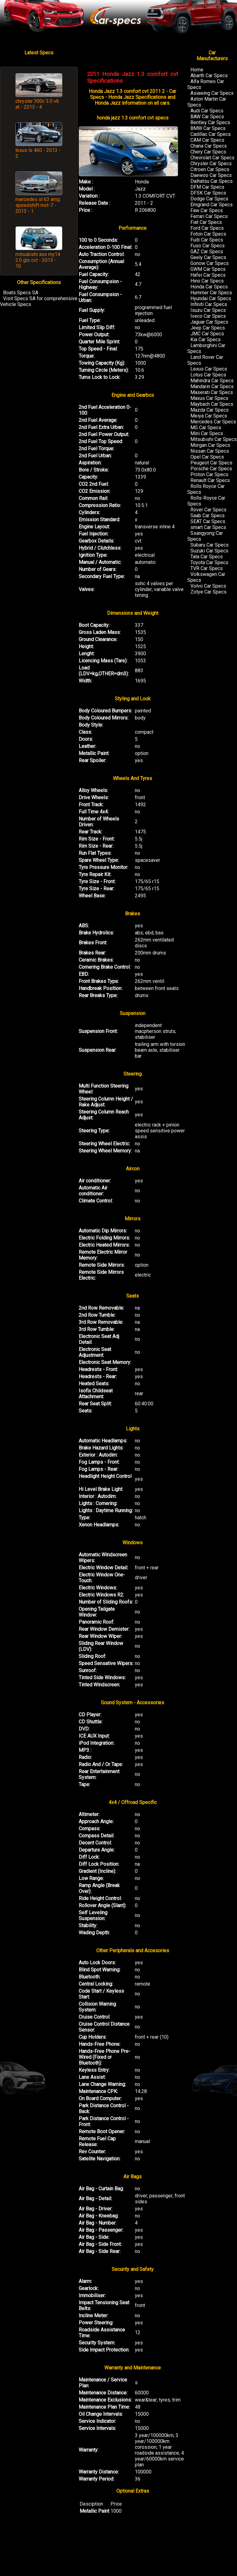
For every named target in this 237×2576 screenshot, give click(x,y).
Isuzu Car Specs (208, 310)
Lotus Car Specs (208, 375)
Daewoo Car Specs (211, 175)
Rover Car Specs (208, 510)
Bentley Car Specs (210, 122)
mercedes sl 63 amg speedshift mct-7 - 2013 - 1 (37, 205)
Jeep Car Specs (207, 328)
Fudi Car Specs (206, 240)
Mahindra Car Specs (212, 381)
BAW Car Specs (207, 117)
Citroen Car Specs (209, 169)
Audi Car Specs (206, 111)
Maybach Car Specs (211, 404)
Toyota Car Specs (209, 562)
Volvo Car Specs (208, 586)
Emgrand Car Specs (211, 205)
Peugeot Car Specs (211, 463)
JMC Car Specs (207, 334)
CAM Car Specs (207, 140)
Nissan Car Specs (209, 451)
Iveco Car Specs (208, 316)
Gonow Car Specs (209, 263)
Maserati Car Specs (211, 392)
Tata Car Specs (206, 557)
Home (196, 70)
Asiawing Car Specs (212, 93)
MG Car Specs (205, 427)
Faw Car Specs (206, 210)
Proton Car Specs (209, 474)
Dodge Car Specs (209, 199)
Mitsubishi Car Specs (213, 439)
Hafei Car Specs (208, 275)
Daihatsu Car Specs (211, 181)
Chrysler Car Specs (211, 163)
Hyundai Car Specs (210, 298)
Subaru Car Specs (209, 545)
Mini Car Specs (206, 433)
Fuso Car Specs (207, 246)
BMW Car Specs (208, 128)
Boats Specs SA (20, 293)
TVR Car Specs (206, 568)
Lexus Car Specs (208, 369)
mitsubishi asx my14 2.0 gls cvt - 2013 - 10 (37, 260)
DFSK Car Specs (208, 193)
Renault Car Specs (210, 480)
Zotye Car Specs (208, 592)
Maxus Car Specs (209, 398)
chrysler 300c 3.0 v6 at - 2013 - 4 (37, 104)
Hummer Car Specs (211, 293)
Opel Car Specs (207, 457)
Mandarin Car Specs (212, 386)
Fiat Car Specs (206, 222)
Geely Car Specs (208, 257)
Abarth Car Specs (209, 75)
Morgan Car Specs (210, 445)
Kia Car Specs (205, 339)
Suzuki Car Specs (209, 551)
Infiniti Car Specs (208, 304)
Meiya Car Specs (208, 416)
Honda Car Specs (209, 287)
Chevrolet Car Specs (212, 158)
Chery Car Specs (208, 152)
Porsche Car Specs (211, 469)
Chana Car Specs (208, 146)
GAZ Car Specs (206, 251)
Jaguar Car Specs (209, 322)
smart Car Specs (208, 527)
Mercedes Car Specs (213, 422)
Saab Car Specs (207, 515)
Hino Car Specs (207, 281)
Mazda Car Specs (209, 410)
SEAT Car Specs (207, 521)
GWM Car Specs (208, 269)
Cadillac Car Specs (210, 134)
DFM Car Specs (207, 187)
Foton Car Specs (208, 234)
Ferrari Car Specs (209, 216)
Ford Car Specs (207, 228)
